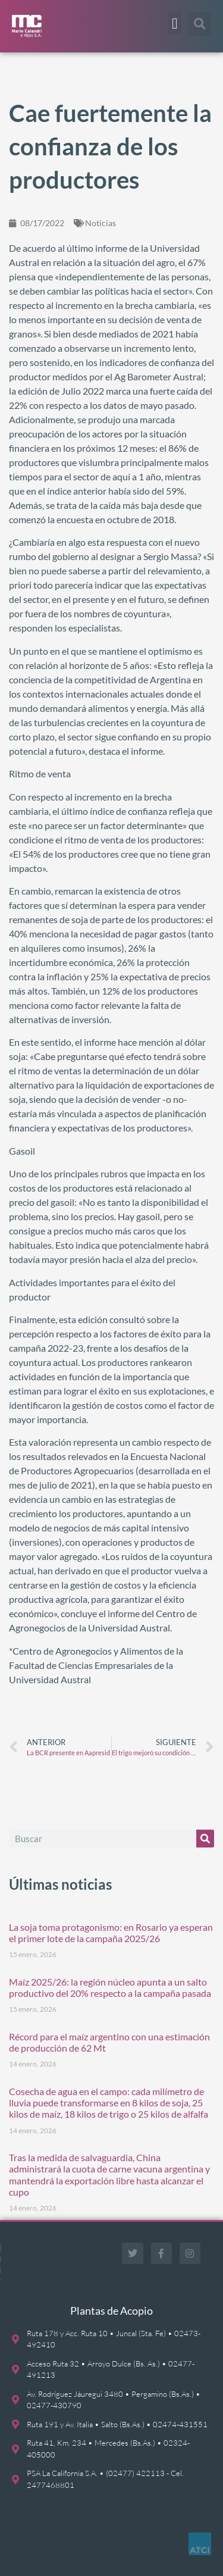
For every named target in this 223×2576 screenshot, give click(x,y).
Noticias (100, 223)
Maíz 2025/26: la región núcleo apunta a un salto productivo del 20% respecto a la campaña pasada (110, 1987)
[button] (174, 23)
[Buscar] (205, 1838)
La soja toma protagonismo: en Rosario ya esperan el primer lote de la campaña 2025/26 (111, 1932)
